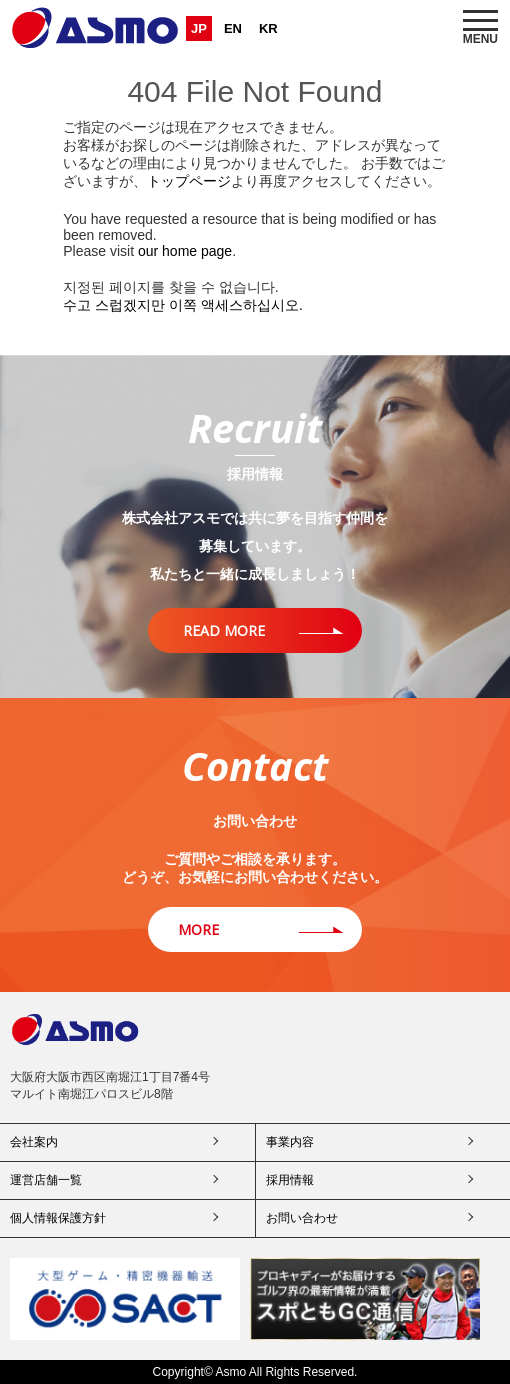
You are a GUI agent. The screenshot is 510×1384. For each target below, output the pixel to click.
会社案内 (34, 1142)
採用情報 (290, 1180)
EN (233, 28)
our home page (185, 251)
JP (199, 28)
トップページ (189, 181)
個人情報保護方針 (58, 1218)
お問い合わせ (302, 1218)
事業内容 (290, 1142)
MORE (198, 929)
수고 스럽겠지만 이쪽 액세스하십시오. (183, 305)
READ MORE (224, 630)
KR (268, 28)
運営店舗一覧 (46, 1180)
